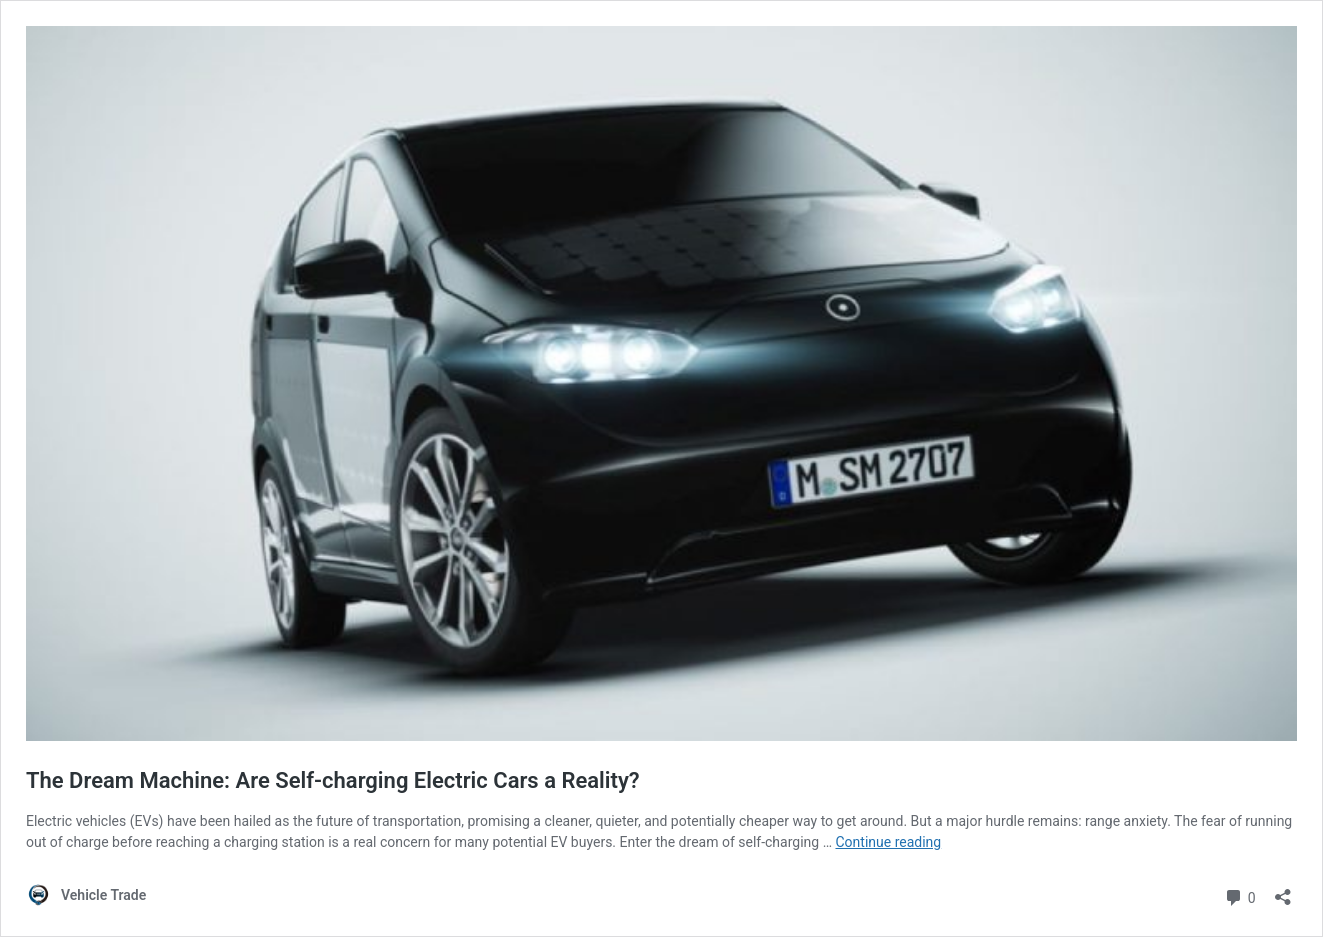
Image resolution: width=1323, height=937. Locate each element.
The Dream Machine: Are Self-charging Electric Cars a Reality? (333, 780)
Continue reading (888, 842)
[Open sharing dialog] (1283, 890)
